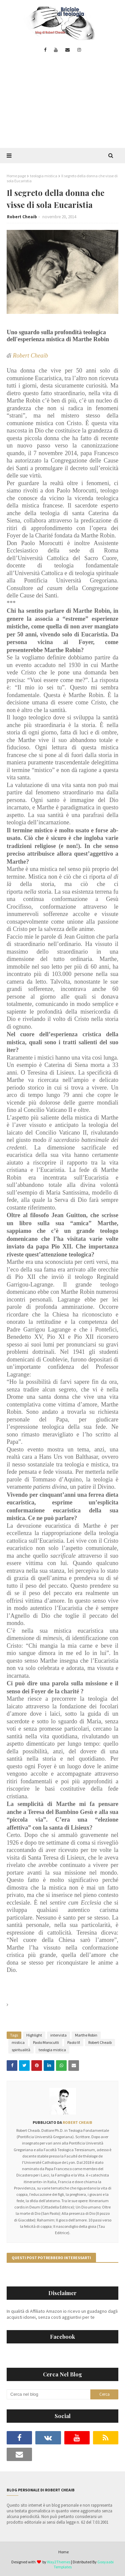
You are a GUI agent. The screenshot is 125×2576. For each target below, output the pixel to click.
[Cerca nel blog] (48, 2394)
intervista (58, 2035)
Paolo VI (73, 2042)
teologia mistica (43, 175)
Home (63, 2551)
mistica (18, 2042)
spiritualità (21, 2049)
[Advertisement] (62, 105)
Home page (16, 175)
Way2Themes (58, 2561)
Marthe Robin (86, 2035)
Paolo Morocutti (46, 2042)
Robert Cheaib (22, 217)
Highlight (34, 2035)
